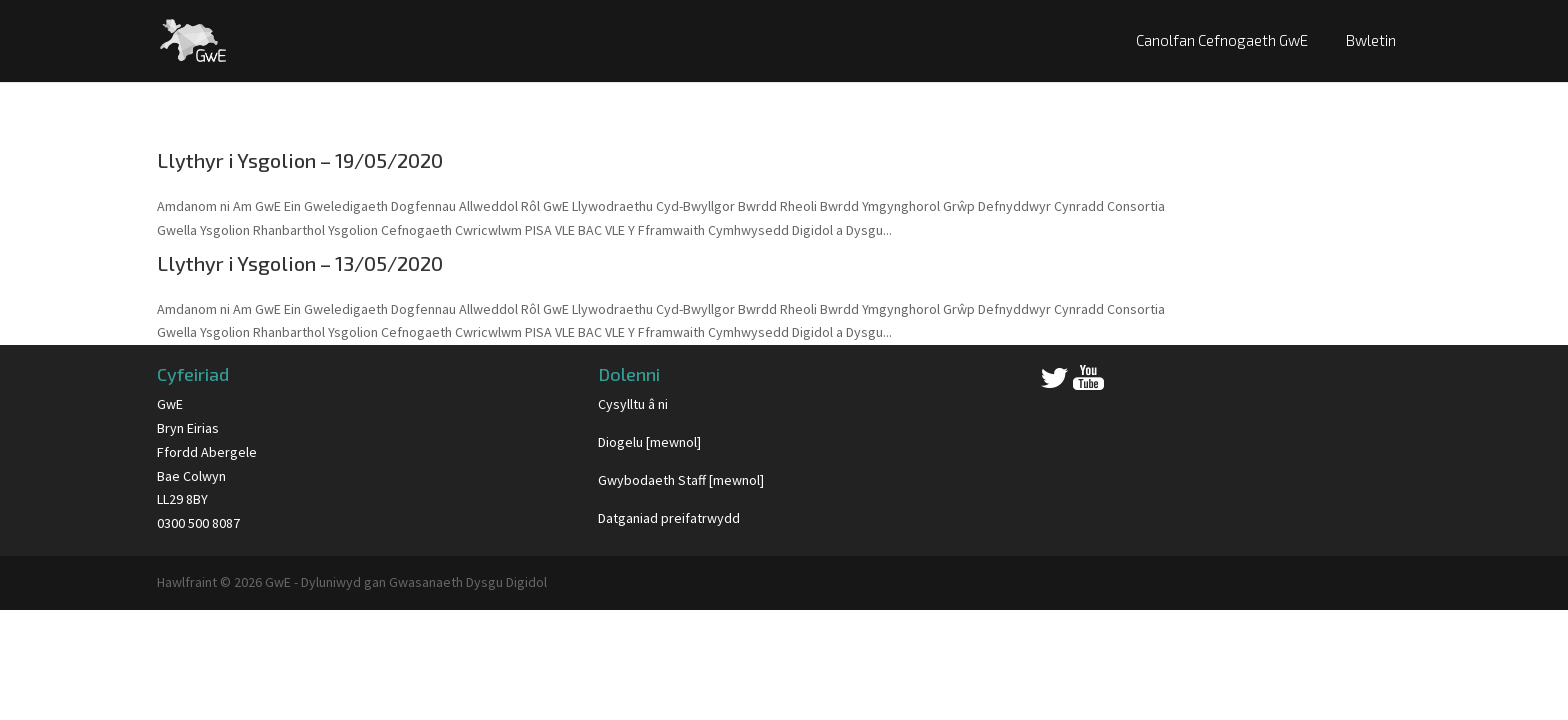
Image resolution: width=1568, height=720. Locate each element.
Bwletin (1371, 40)
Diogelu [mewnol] (649, 442)
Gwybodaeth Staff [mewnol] (681, 480)
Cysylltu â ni (633, 404)
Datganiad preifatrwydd (669, 518)
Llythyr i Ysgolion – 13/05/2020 (300, 263)
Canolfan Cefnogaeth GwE (1222, 40)
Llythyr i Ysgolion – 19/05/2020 (300, 160)
